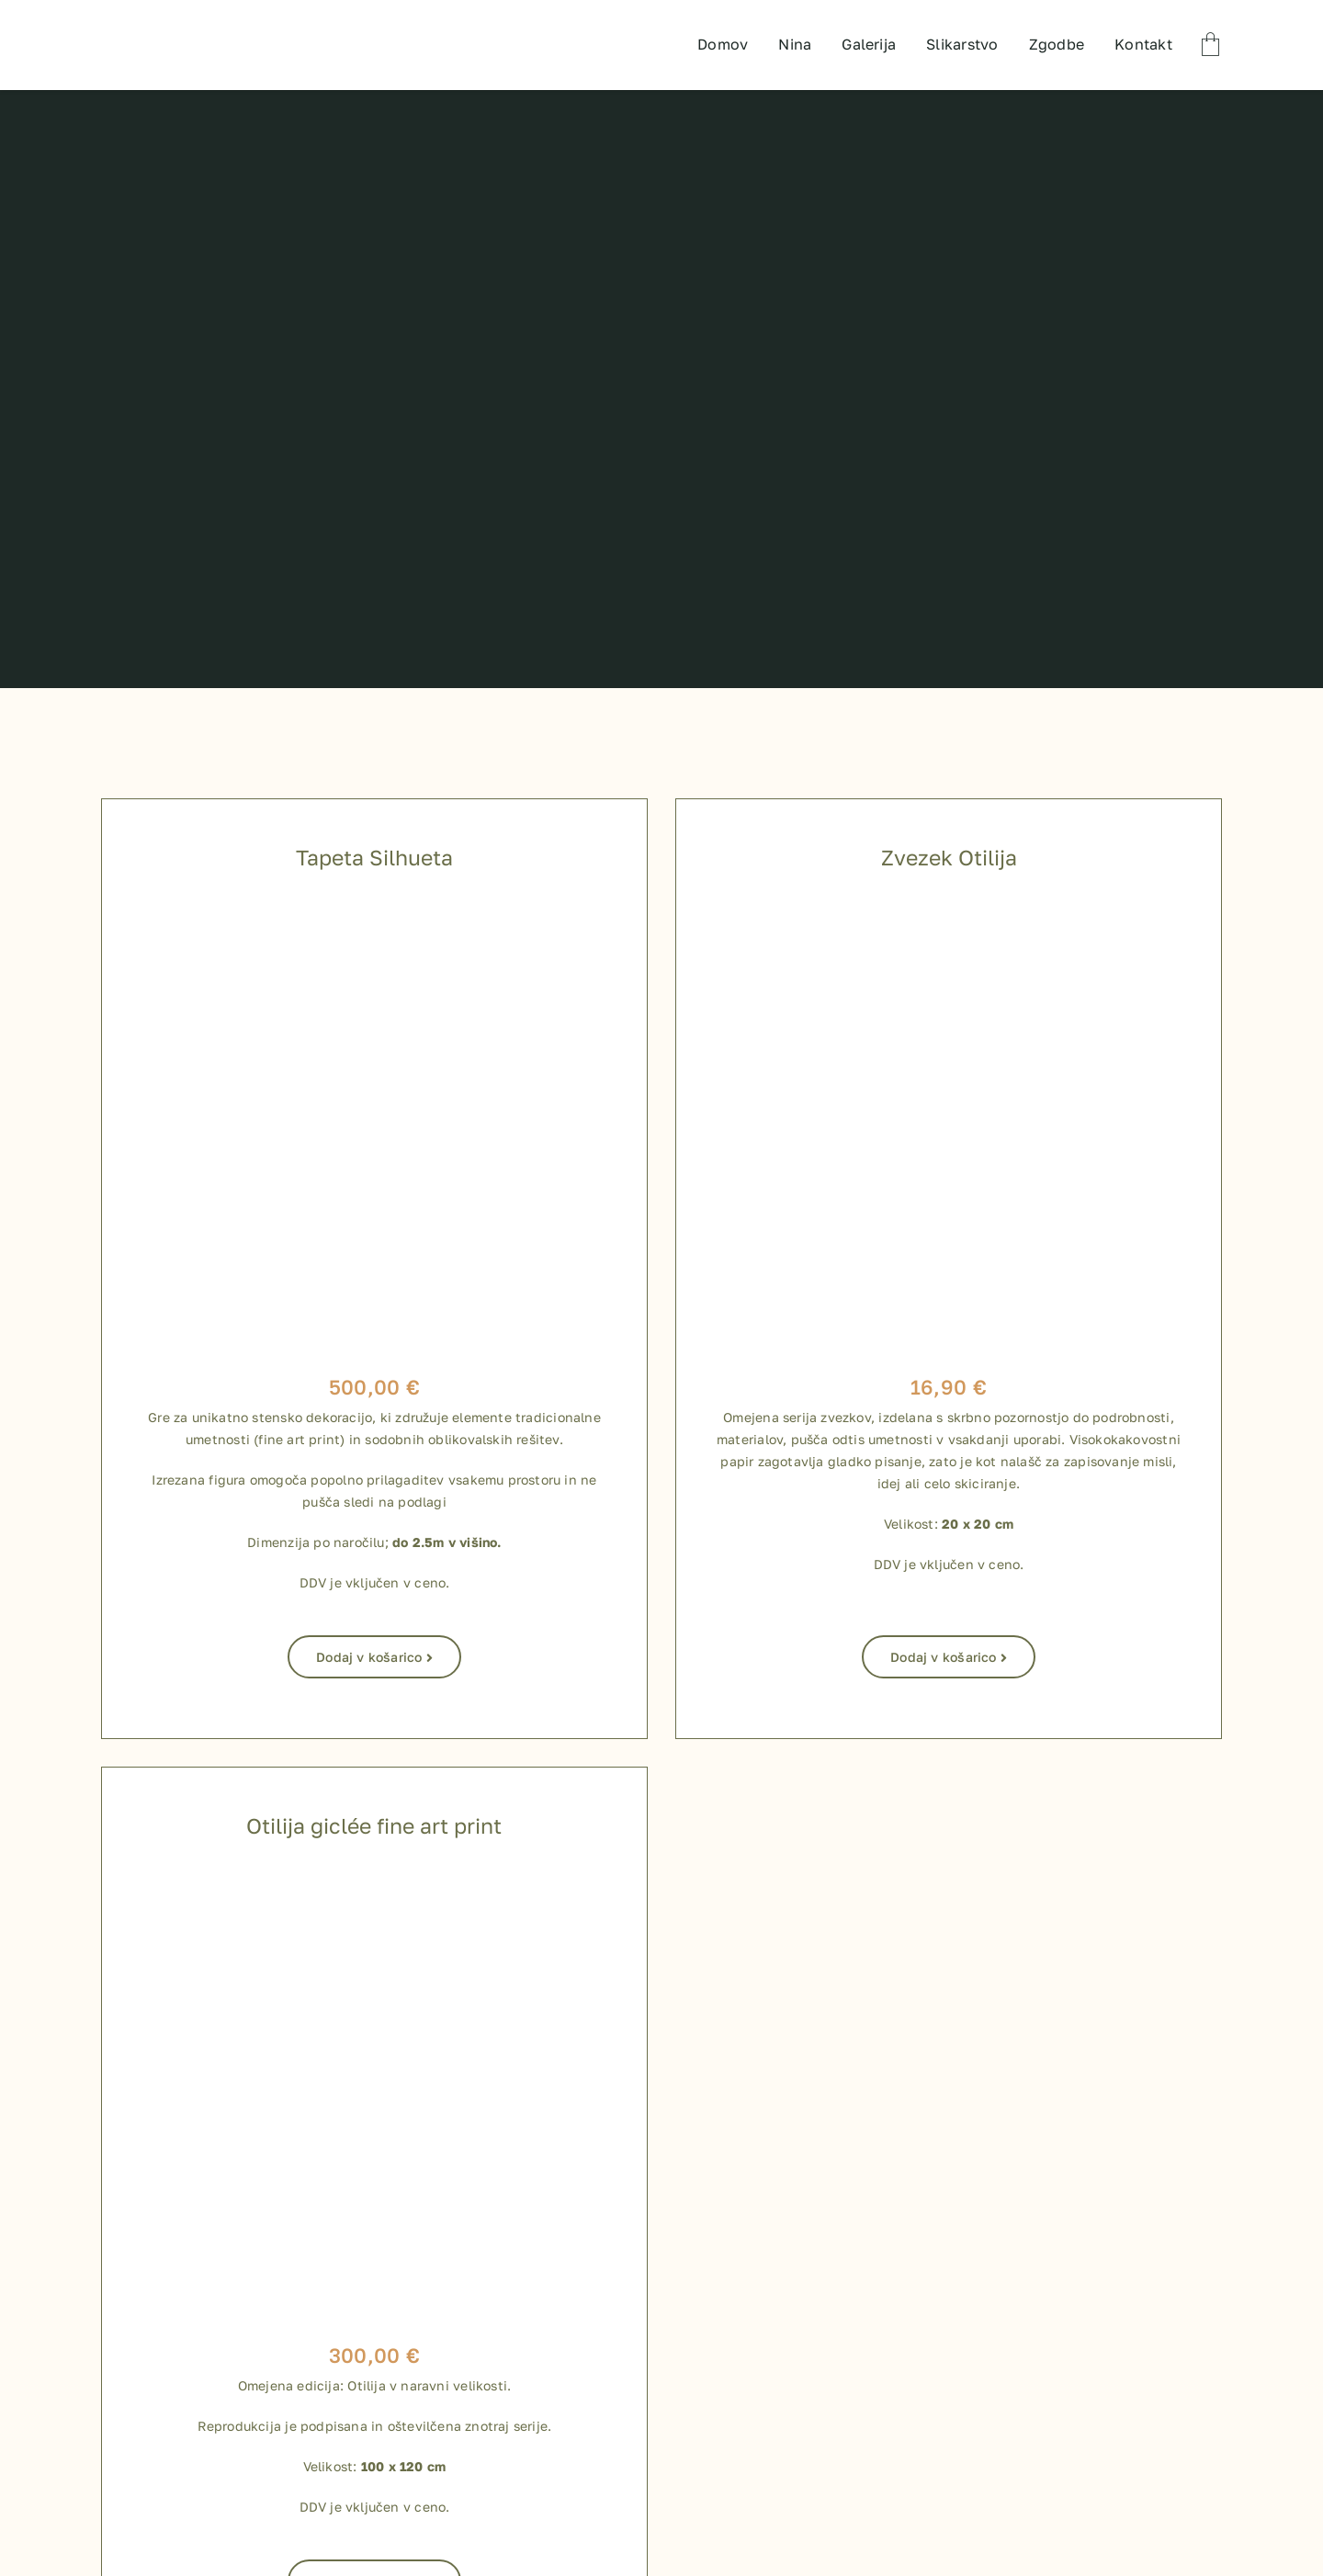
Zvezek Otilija (949, 857)
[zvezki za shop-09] (948, 910)
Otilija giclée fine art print (374, 1825)
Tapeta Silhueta (374, 857)
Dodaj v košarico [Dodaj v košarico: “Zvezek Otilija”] (948, 1657)
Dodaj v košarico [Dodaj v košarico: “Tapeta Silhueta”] (374, 1657)
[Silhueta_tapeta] (374, 910)
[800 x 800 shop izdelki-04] (374, 1879)
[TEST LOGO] (177, 18)
